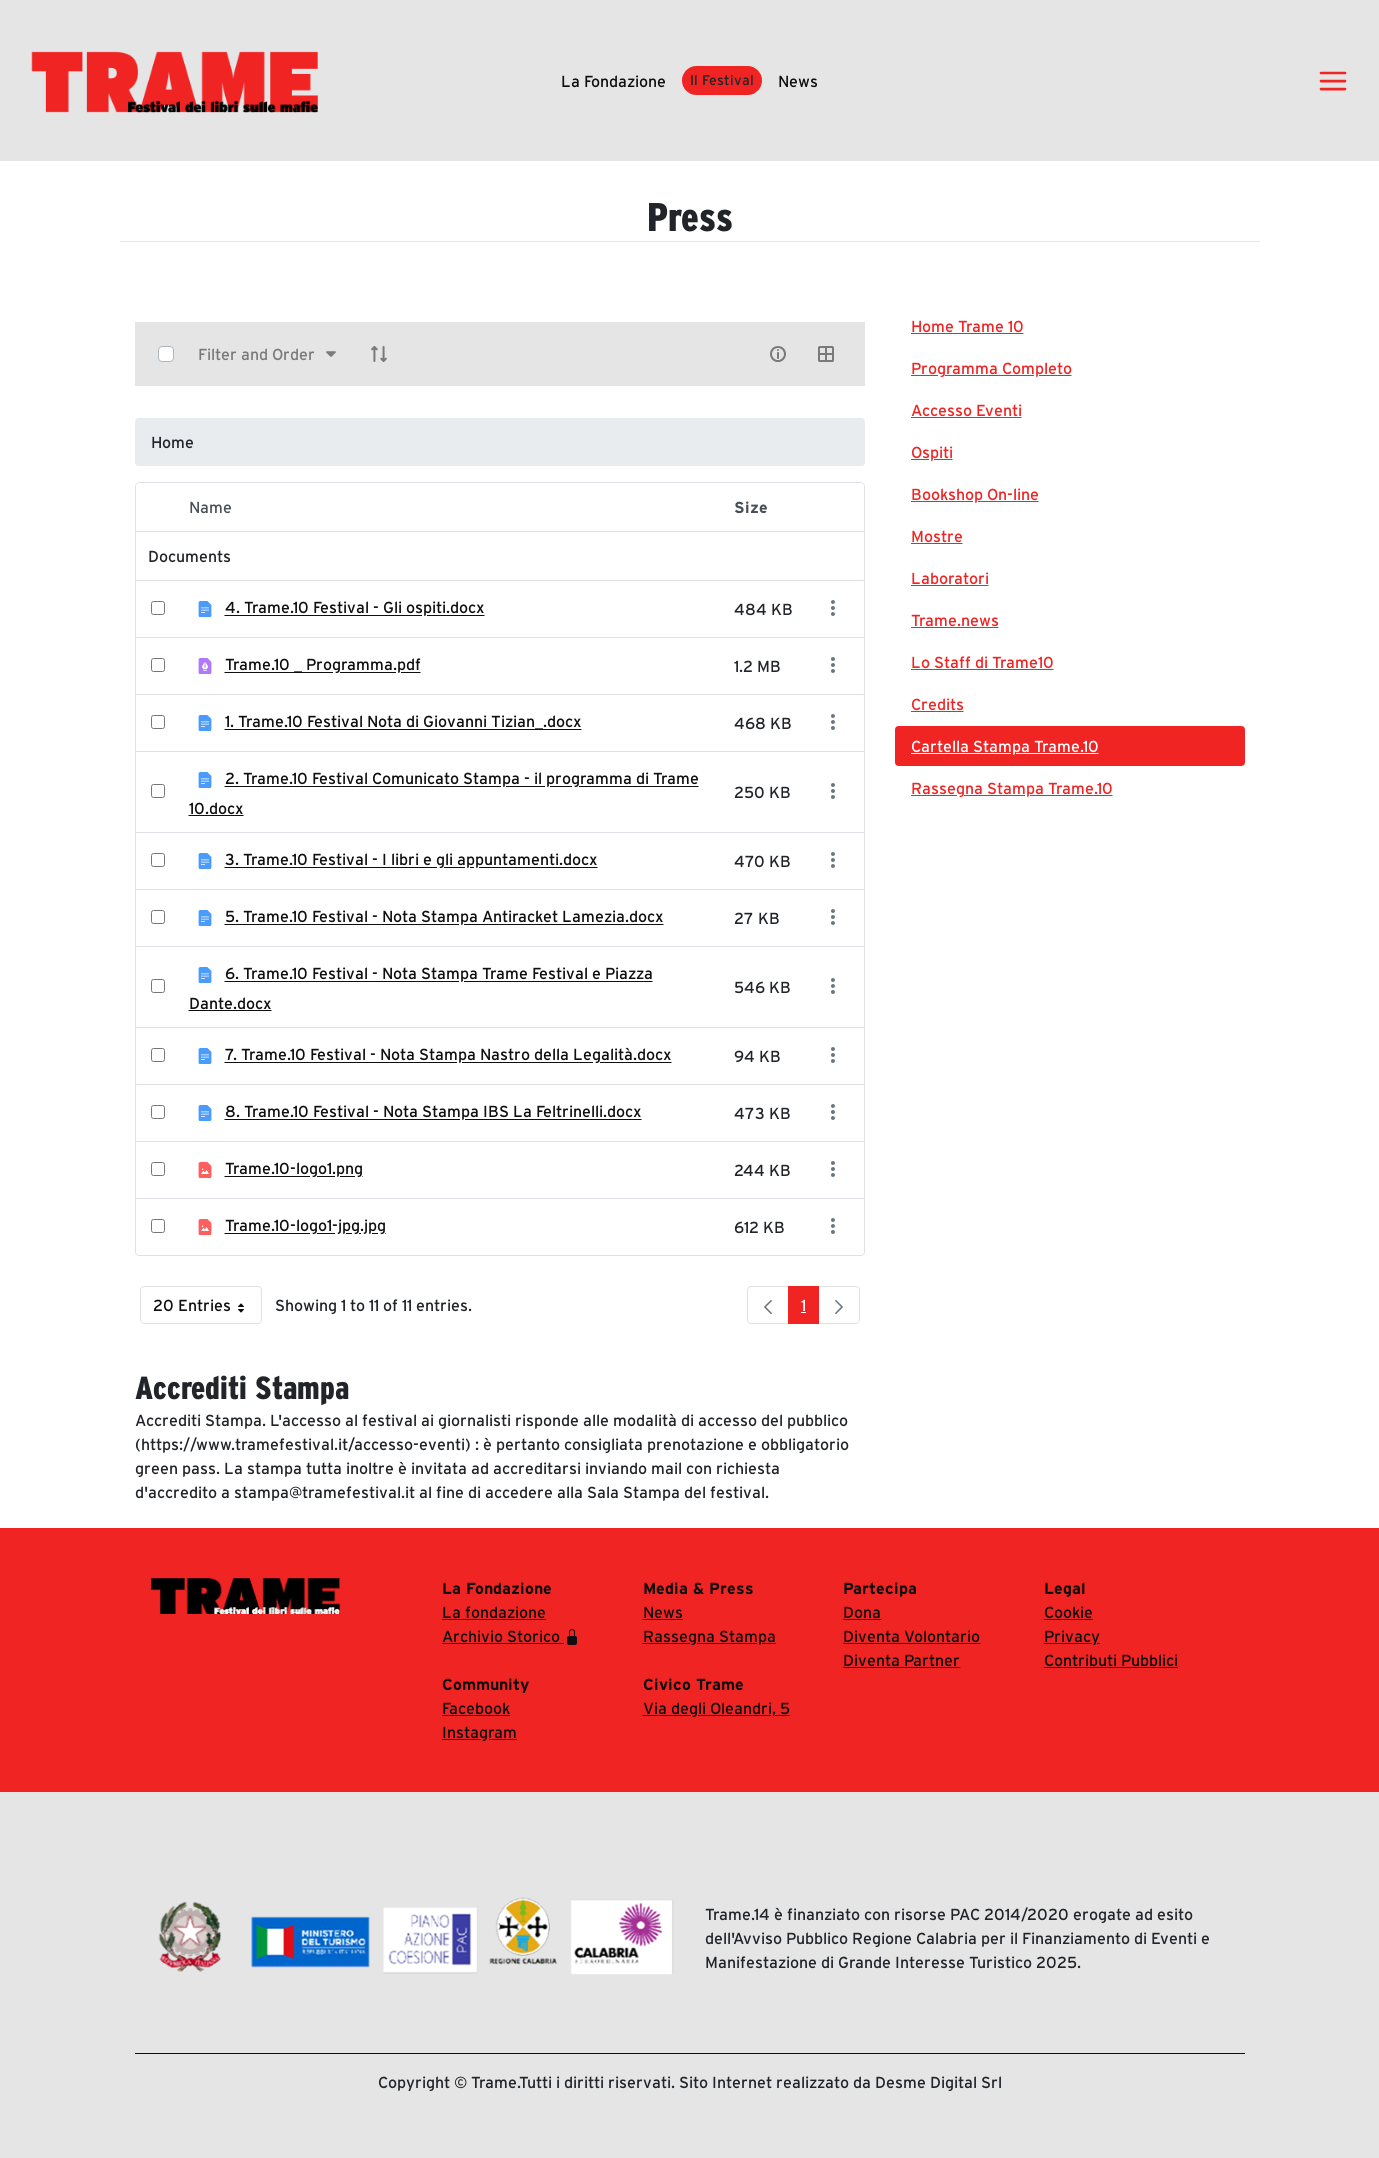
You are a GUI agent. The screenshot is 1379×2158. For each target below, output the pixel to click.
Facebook (476, 1708)
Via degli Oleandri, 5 (716, 1708)
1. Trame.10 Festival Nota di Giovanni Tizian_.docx (403, 722)
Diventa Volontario (911, 1636)
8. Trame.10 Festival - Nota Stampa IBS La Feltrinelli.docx (433, 1112)
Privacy (1072, 1636)
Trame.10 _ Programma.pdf (323, 665)
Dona (862, 1612)
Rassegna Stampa (709, 1636)
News (798, 81)
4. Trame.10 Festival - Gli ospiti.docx (355, 608)
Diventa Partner (901, 1660)
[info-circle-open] (778, 354)
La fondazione (613, 81)
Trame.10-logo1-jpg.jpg (305, 1226)
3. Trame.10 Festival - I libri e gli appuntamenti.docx (411, 860)
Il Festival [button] (722, 80)
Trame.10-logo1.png (294, 1169)
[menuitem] (1070, 326)
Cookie (1068, 1612)
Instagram (479, 1732)
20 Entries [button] (207, 1309)
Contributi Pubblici (1111, 1660)
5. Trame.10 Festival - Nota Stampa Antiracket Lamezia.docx (444, 917)
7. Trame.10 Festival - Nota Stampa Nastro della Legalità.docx (448, 1055)
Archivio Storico (511, 1636)
